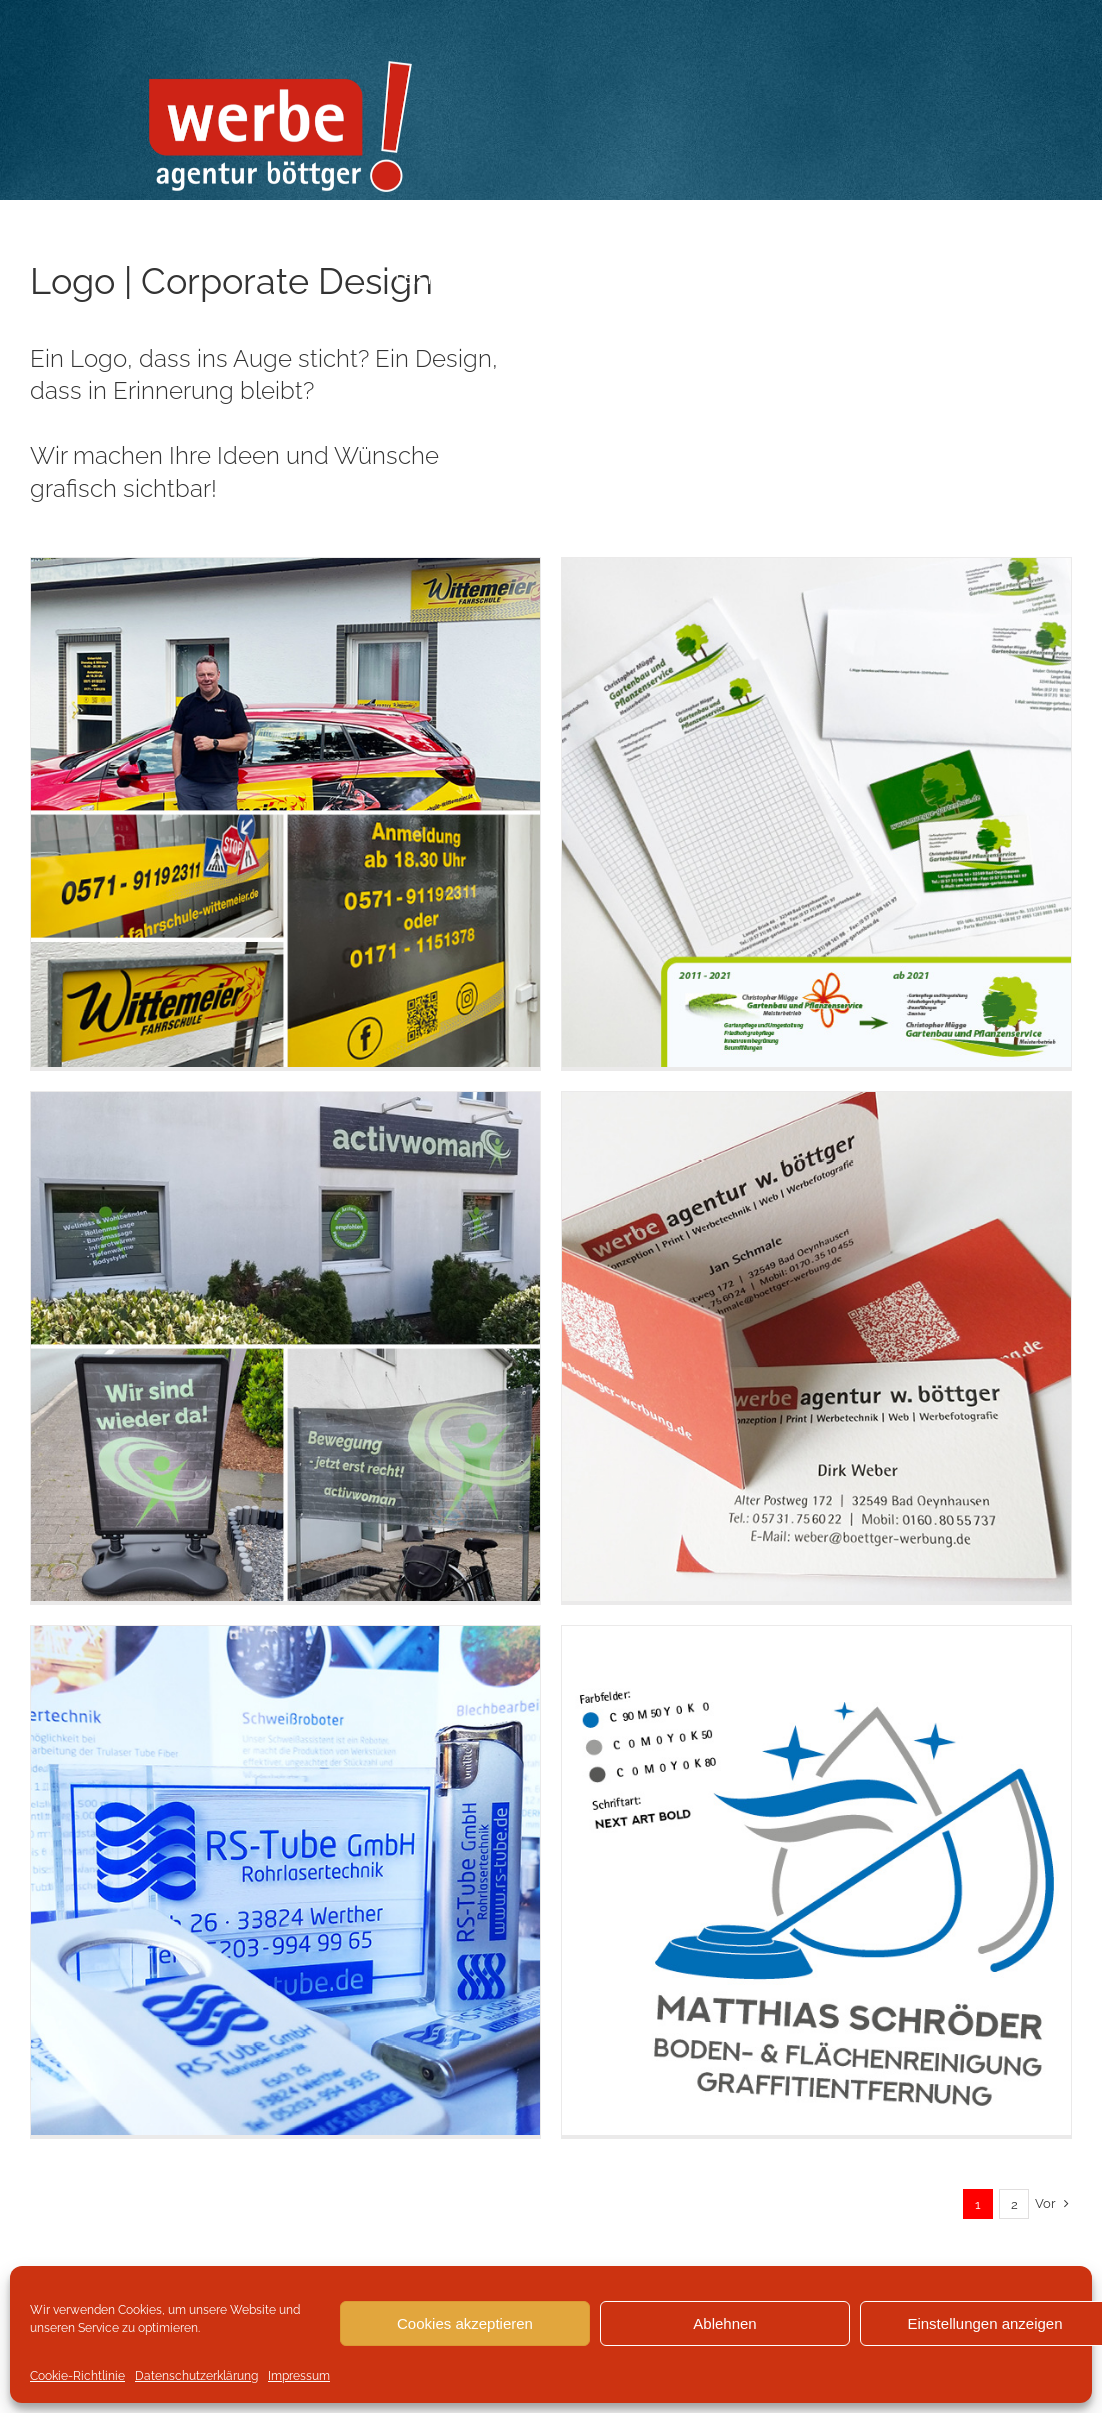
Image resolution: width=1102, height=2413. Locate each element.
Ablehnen (724, 2323)
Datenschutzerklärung (196, 2376)
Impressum (299, 2376)
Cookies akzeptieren (465, 2323)
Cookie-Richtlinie (77, 2376)
